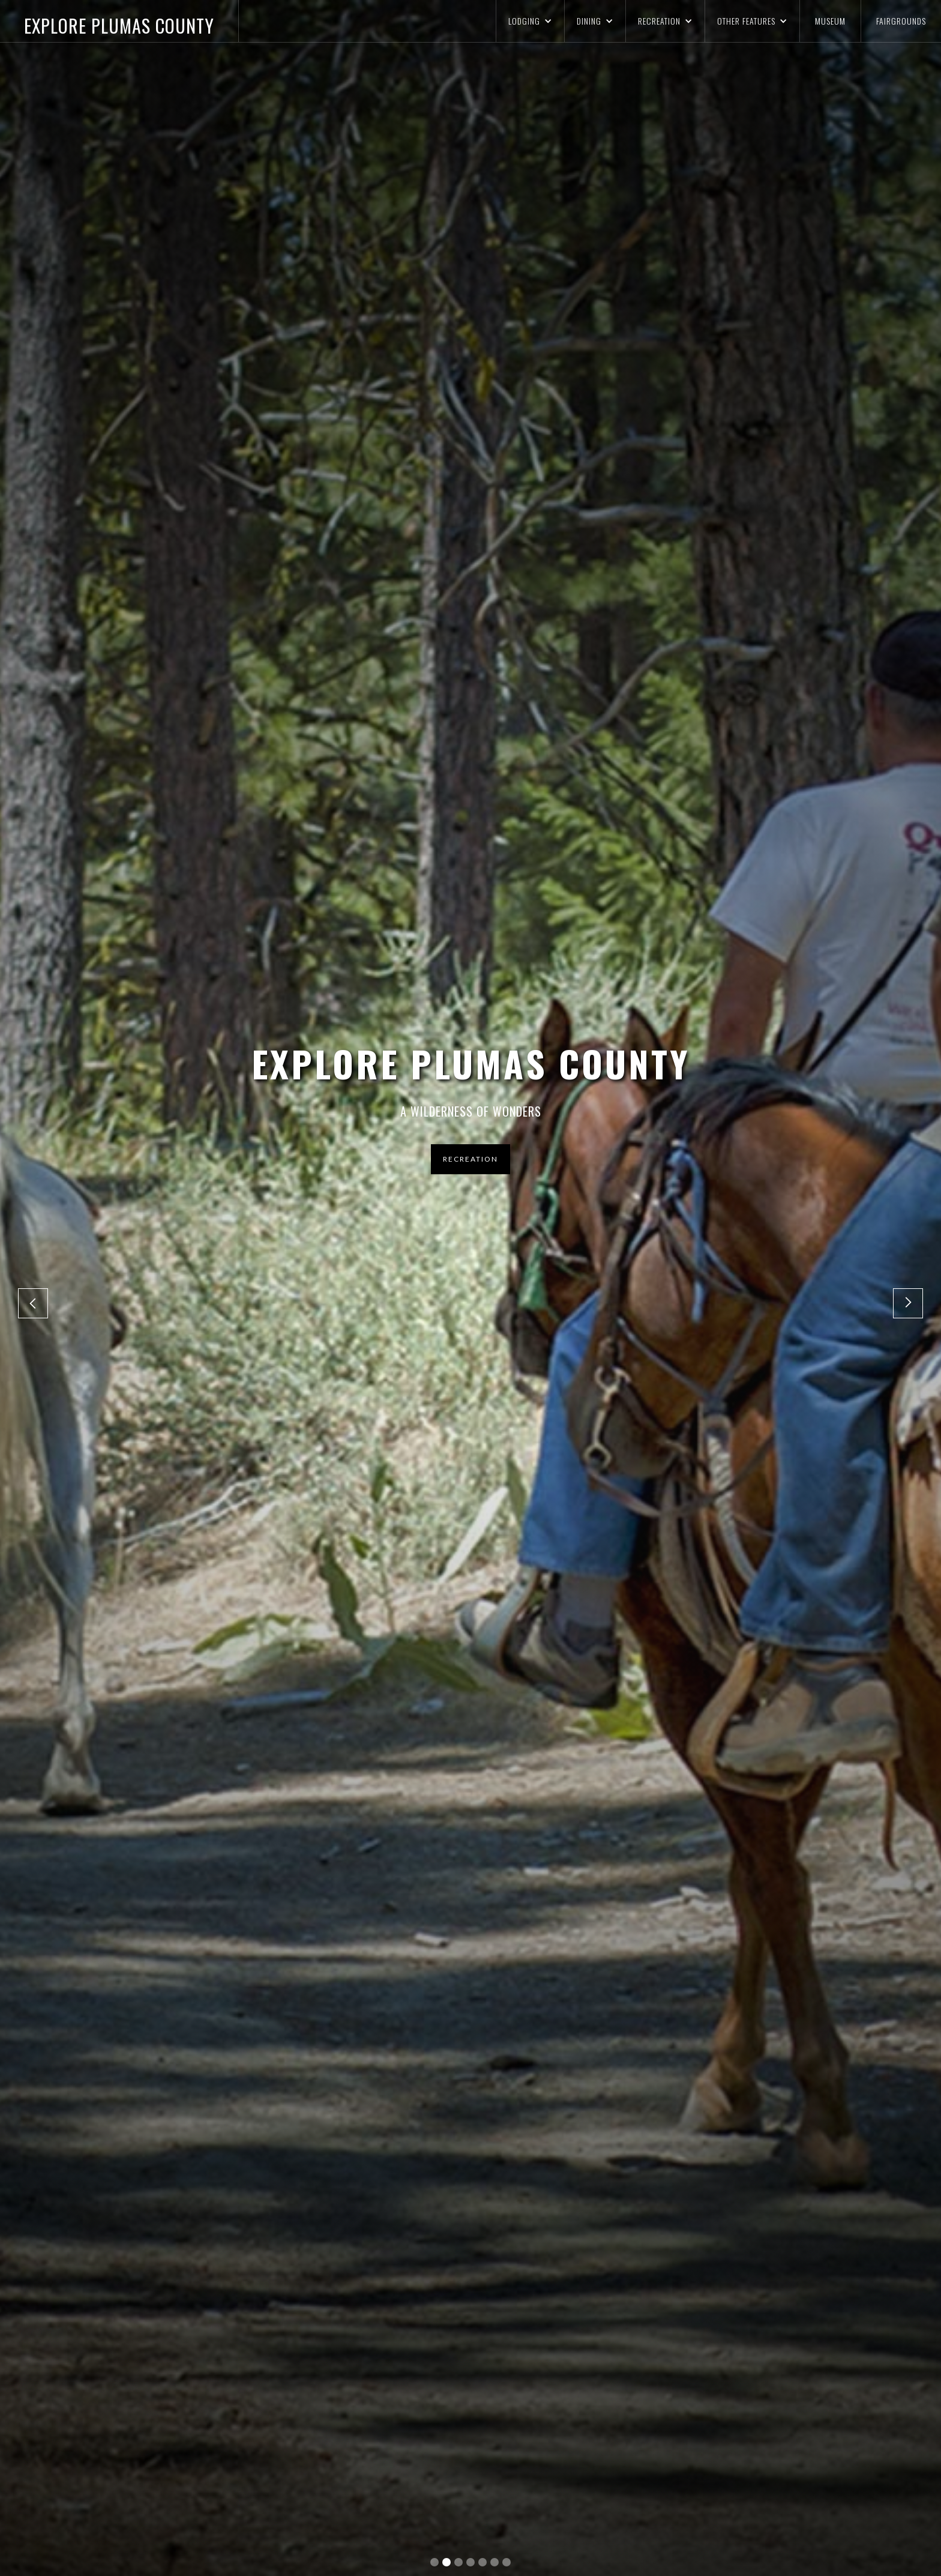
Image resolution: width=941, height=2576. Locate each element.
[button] (530, 21)
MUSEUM (830, 20)
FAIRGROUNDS (901, 20)
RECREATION (470, 1158)
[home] (119, 21)
